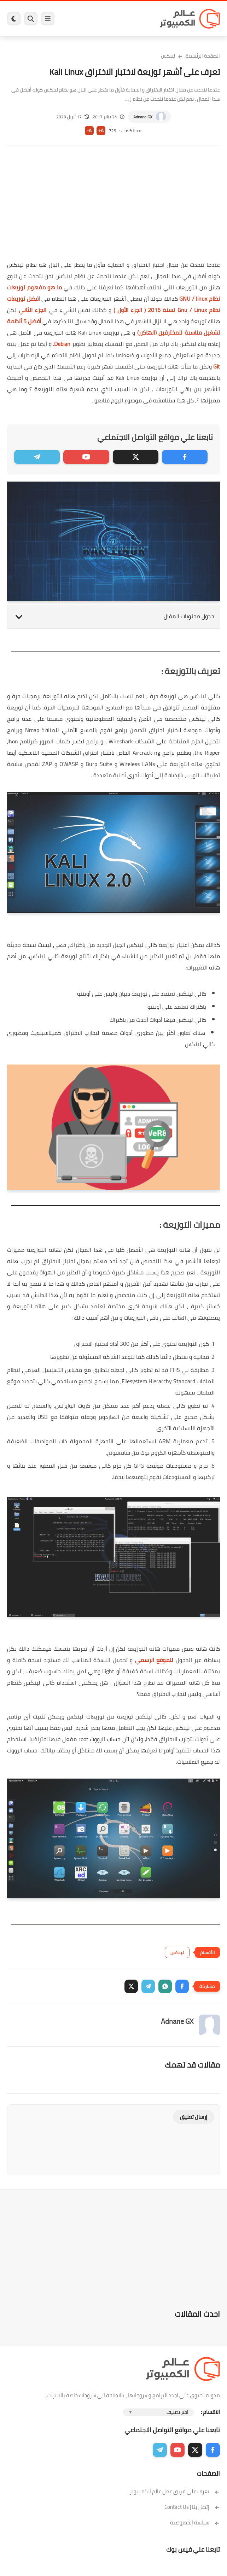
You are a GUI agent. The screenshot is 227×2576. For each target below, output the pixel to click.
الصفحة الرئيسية (203, 55)
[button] (182, 1986)
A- (89, 130)
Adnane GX (142, 117)
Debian (62, 343)
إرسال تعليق (193, 2117)
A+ (101, 130)
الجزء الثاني (33, 310)
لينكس (168, 55)
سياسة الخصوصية (195, 2522)
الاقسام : (210, 2412)
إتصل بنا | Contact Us (192, 2507)
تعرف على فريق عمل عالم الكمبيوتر (175, 2491)
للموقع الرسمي (154, 1660)
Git (216, 366)
